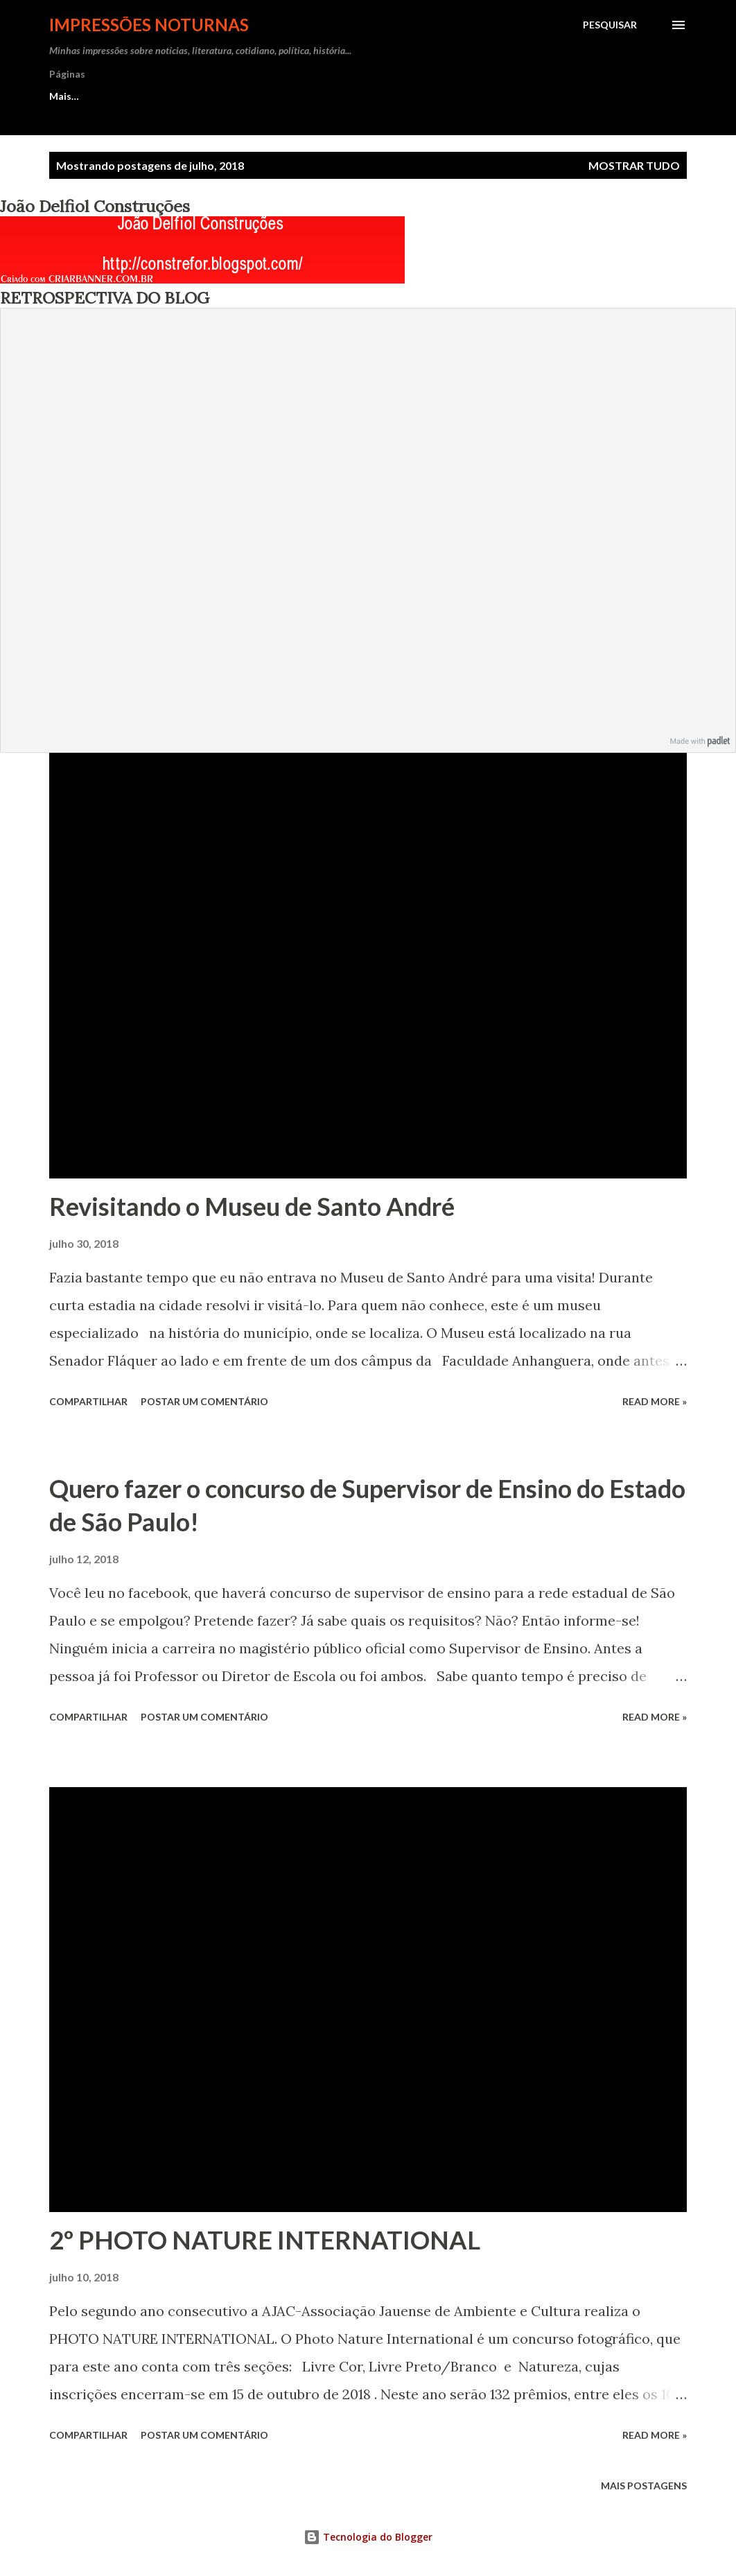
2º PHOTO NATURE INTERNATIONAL (264, 2240)
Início (61, 96)
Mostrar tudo (634, 165)
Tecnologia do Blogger (368, 2536)
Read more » (654, 1401)
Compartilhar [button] (88, 1401)
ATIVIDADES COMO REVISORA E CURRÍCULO (219, 96)
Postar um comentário (204, 1401)
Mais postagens (644, 2485)
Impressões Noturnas (149, 25)
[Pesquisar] (610, 25)
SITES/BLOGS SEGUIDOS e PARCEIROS (454, 96)
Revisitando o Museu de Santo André (252, 1206)
